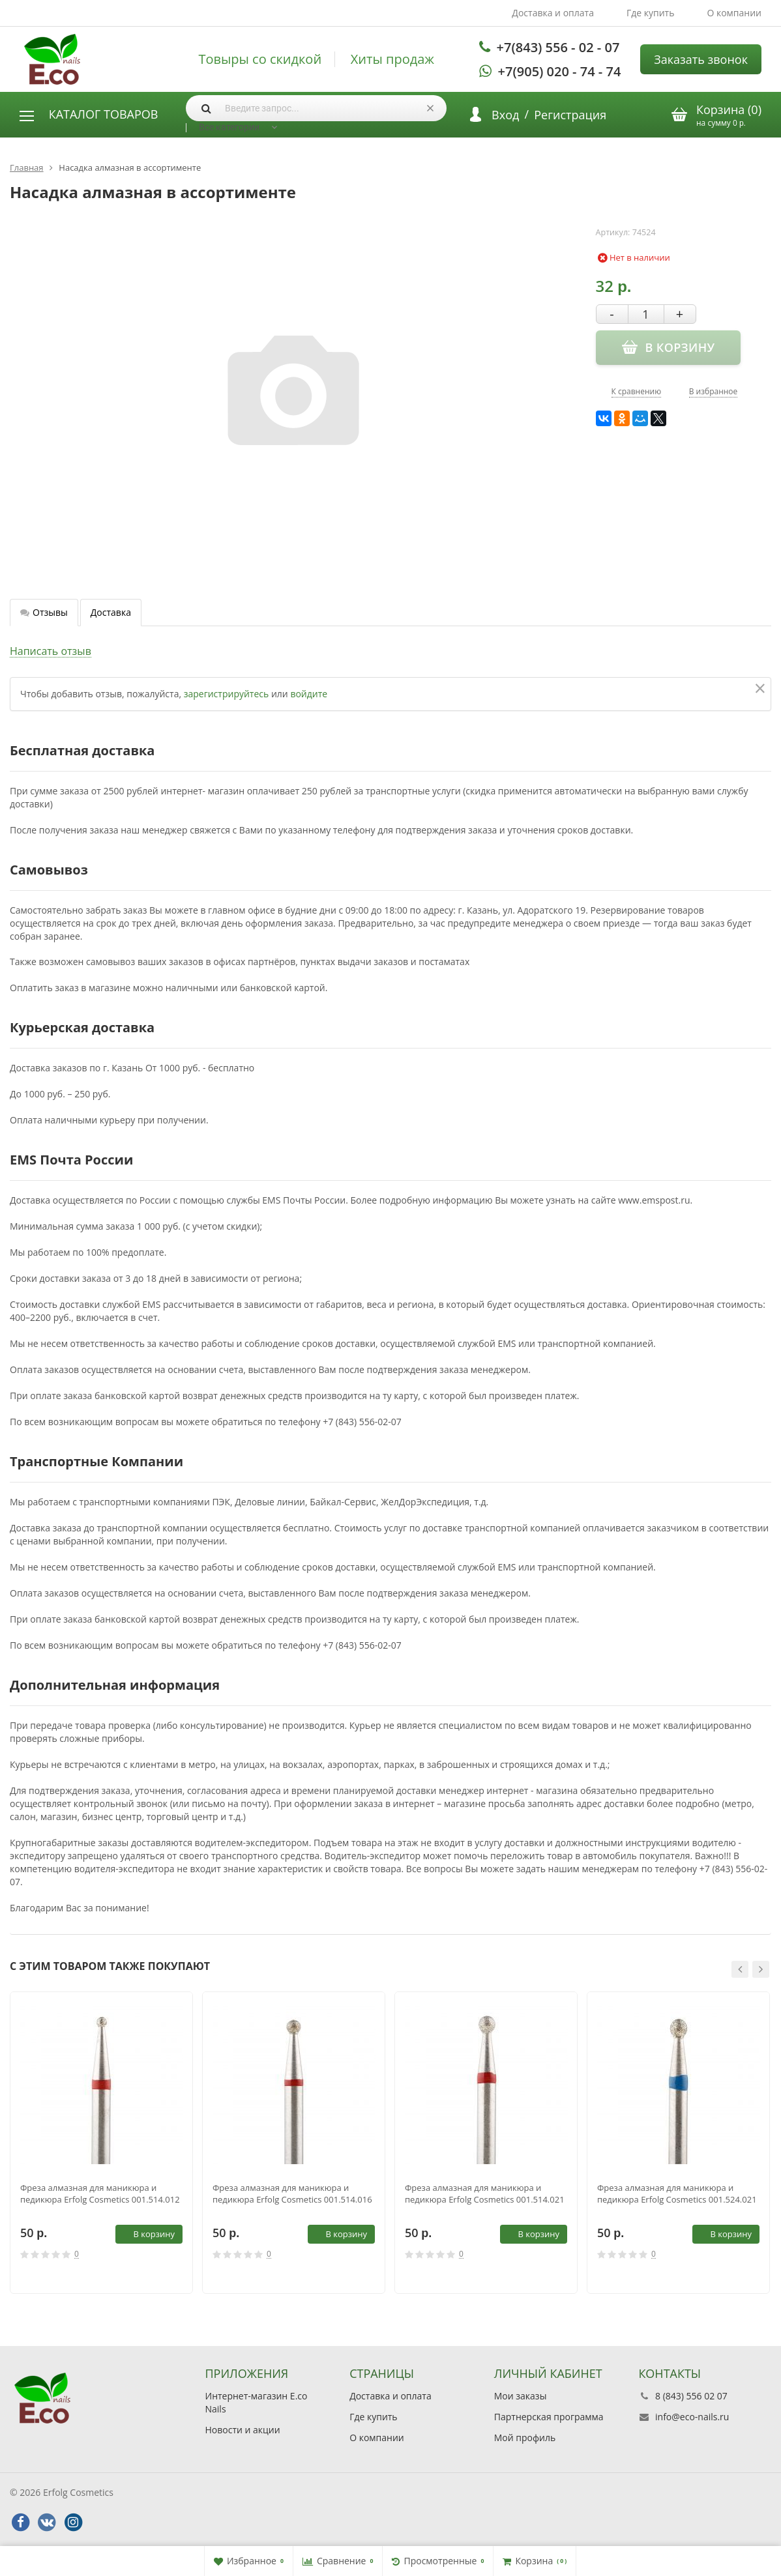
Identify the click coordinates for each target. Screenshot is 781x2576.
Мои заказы (520, 2396)
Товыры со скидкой (259, 59)
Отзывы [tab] (44, 612)
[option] (101, 2142)
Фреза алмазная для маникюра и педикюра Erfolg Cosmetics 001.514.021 (485, 2193)
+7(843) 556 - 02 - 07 (558, 47)
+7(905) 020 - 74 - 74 (559, 71)
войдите (308, 693)
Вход (505, 115)
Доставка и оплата (553, 13)
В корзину (147, 2234)
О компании (734, 13)
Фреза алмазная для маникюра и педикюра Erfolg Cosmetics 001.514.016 (292, 2193)
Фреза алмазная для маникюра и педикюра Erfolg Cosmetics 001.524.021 (677, 2193)
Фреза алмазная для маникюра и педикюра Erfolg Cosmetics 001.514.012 (100, 2193)
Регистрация (570, 115)
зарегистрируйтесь (226, 693)
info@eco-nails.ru (692, 2416)
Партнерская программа (549, 2416)
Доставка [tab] (111, 612)
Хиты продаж (392, 59)
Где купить (650, 13)
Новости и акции (242, 2430)
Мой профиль (524, 2437)
